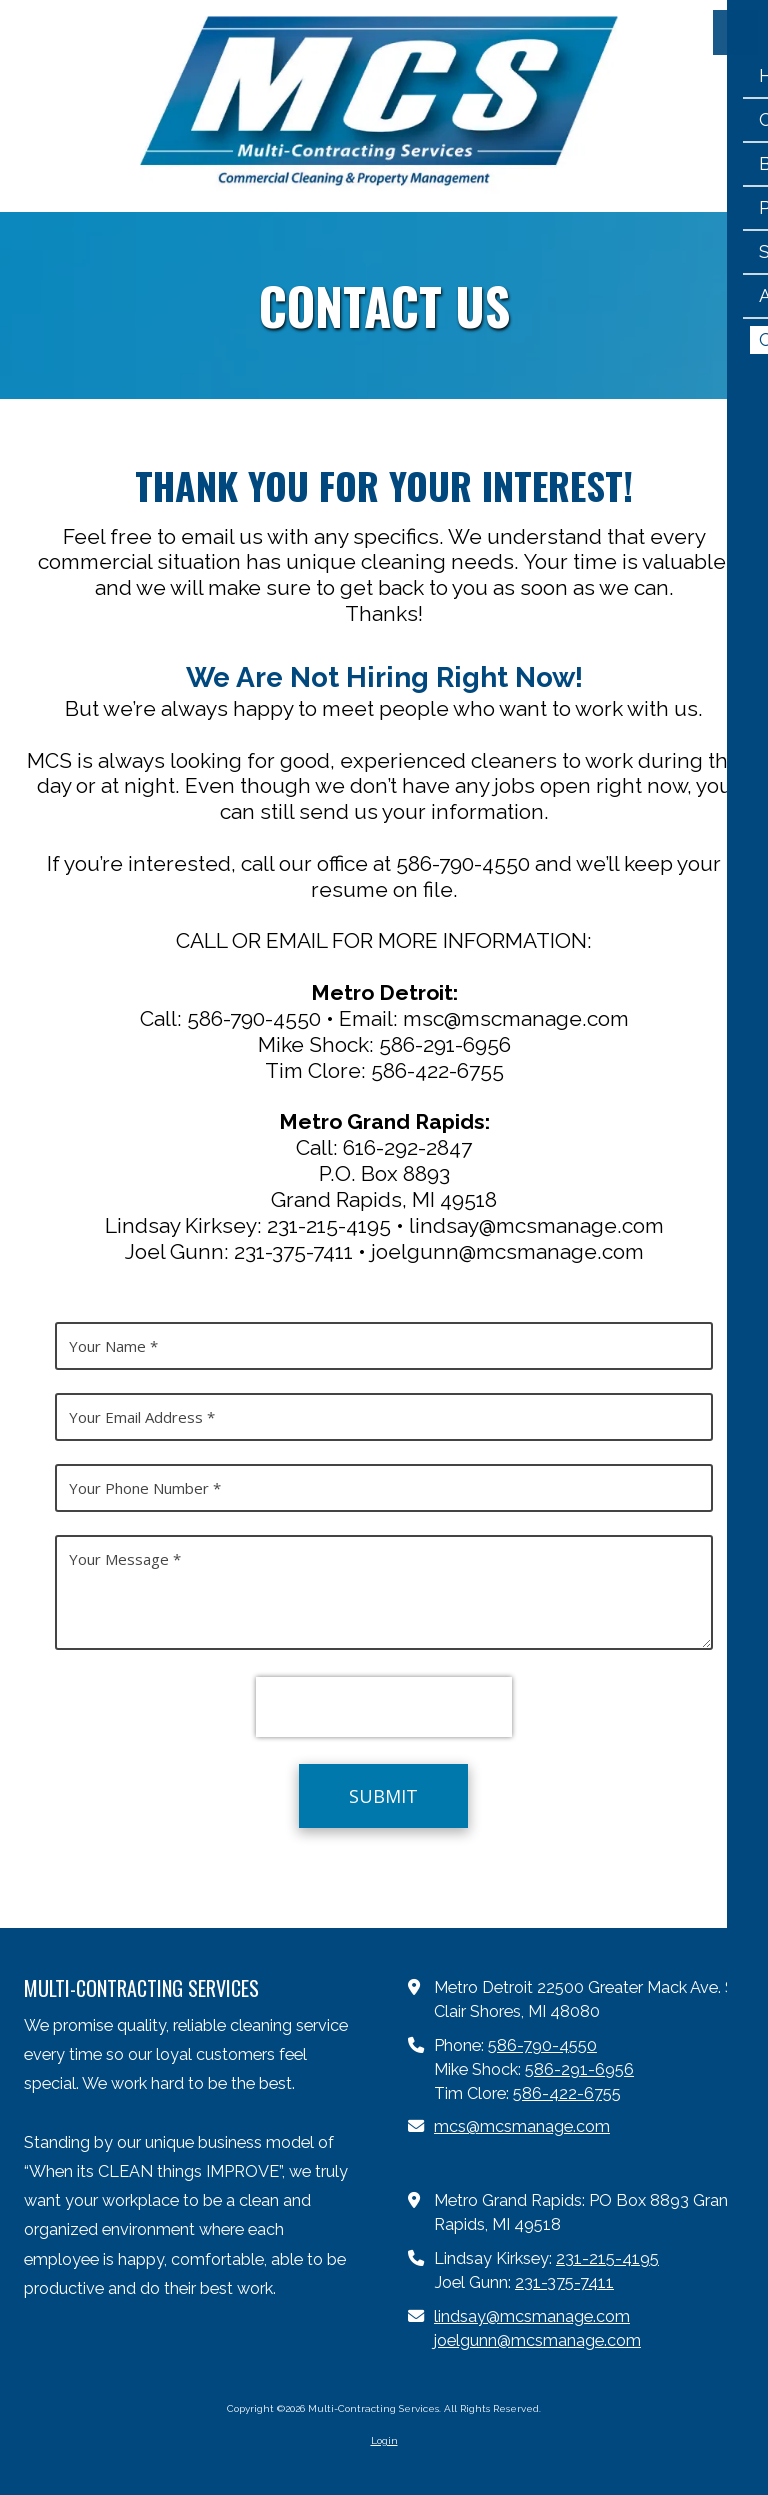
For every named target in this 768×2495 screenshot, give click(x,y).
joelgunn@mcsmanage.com (537, 2340)
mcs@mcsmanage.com (522, 2126)
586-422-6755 (567, 2093)
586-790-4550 (542, 2045)
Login (384, 2440)
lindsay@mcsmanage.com (532, 2316)
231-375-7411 (564, 2282)
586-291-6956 (579, 2069)
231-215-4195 (607, 2258)
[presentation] (384, 1707)
